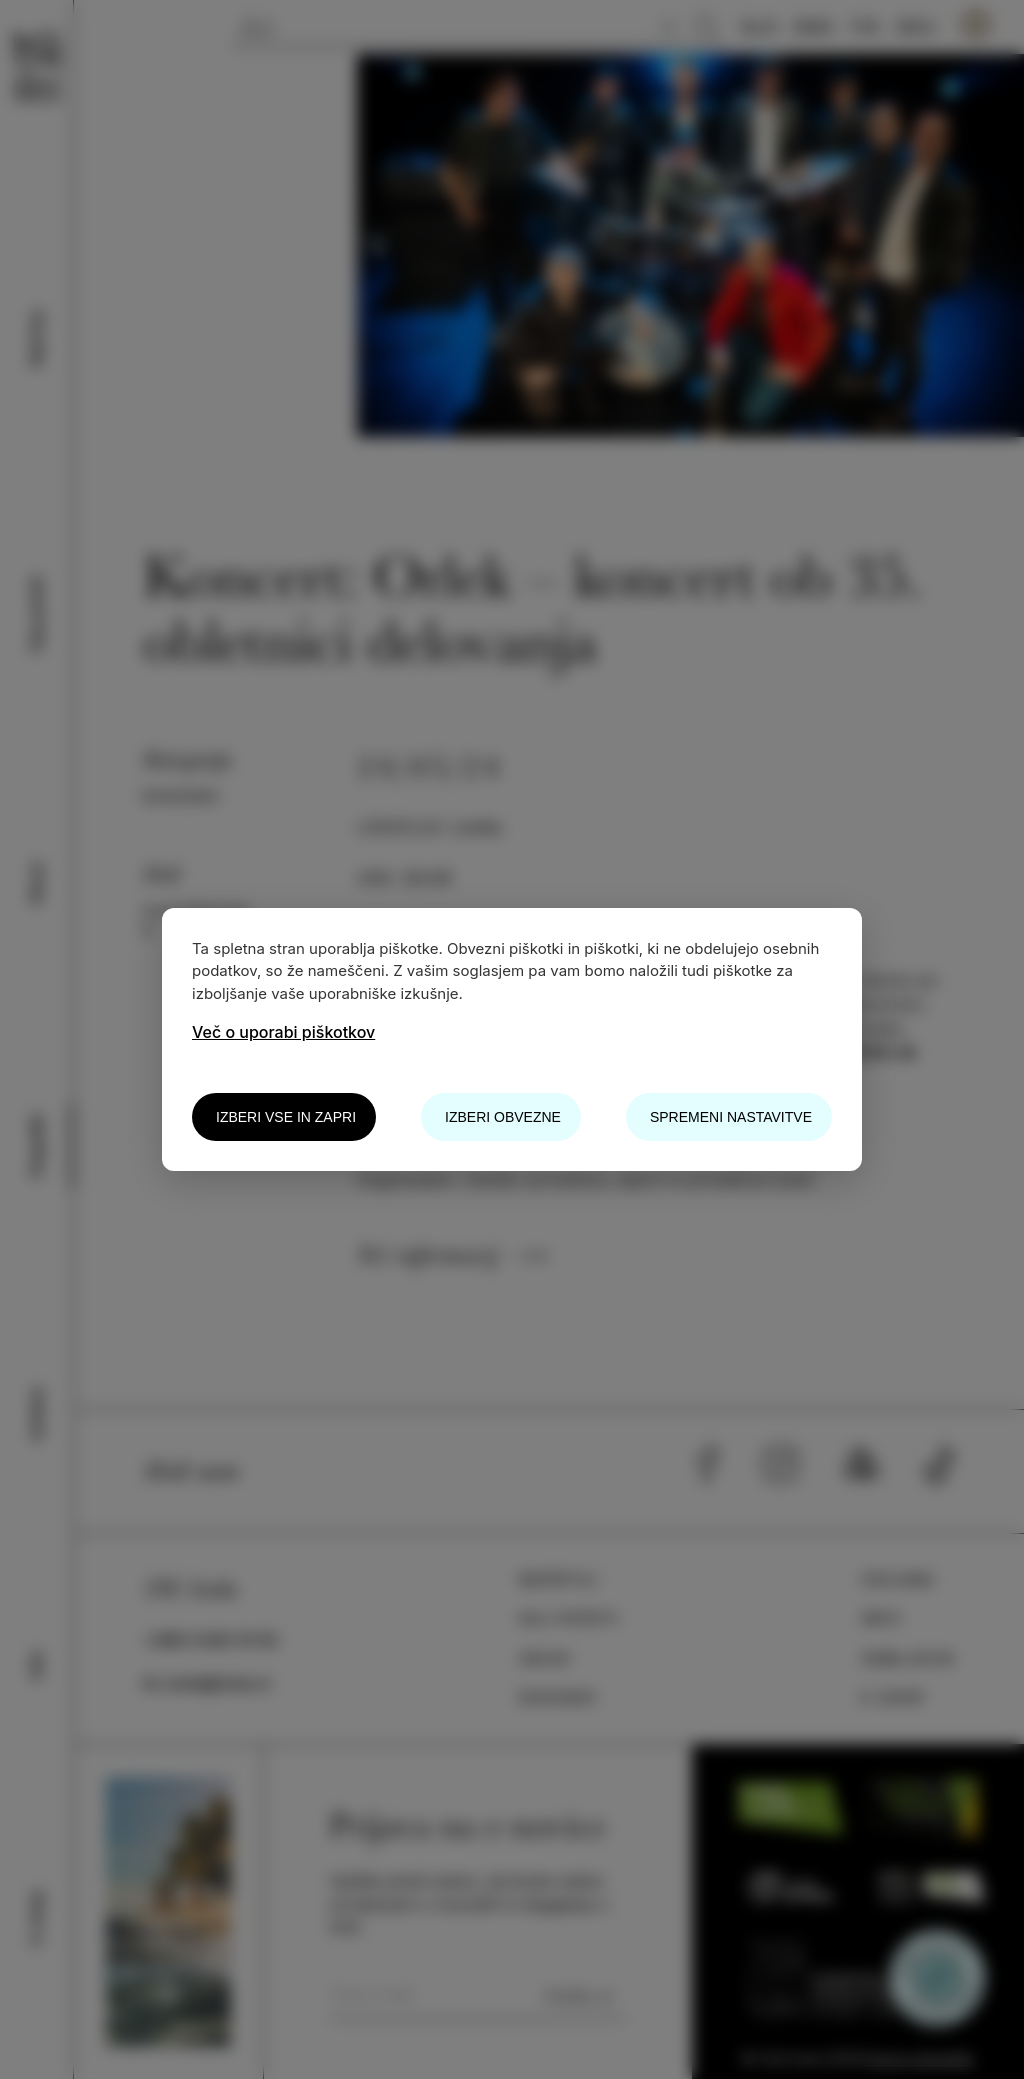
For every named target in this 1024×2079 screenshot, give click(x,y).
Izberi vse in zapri (286, 1117)
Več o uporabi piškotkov (283, 1032)
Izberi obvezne (503, 1117)
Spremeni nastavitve (731, 1117)
